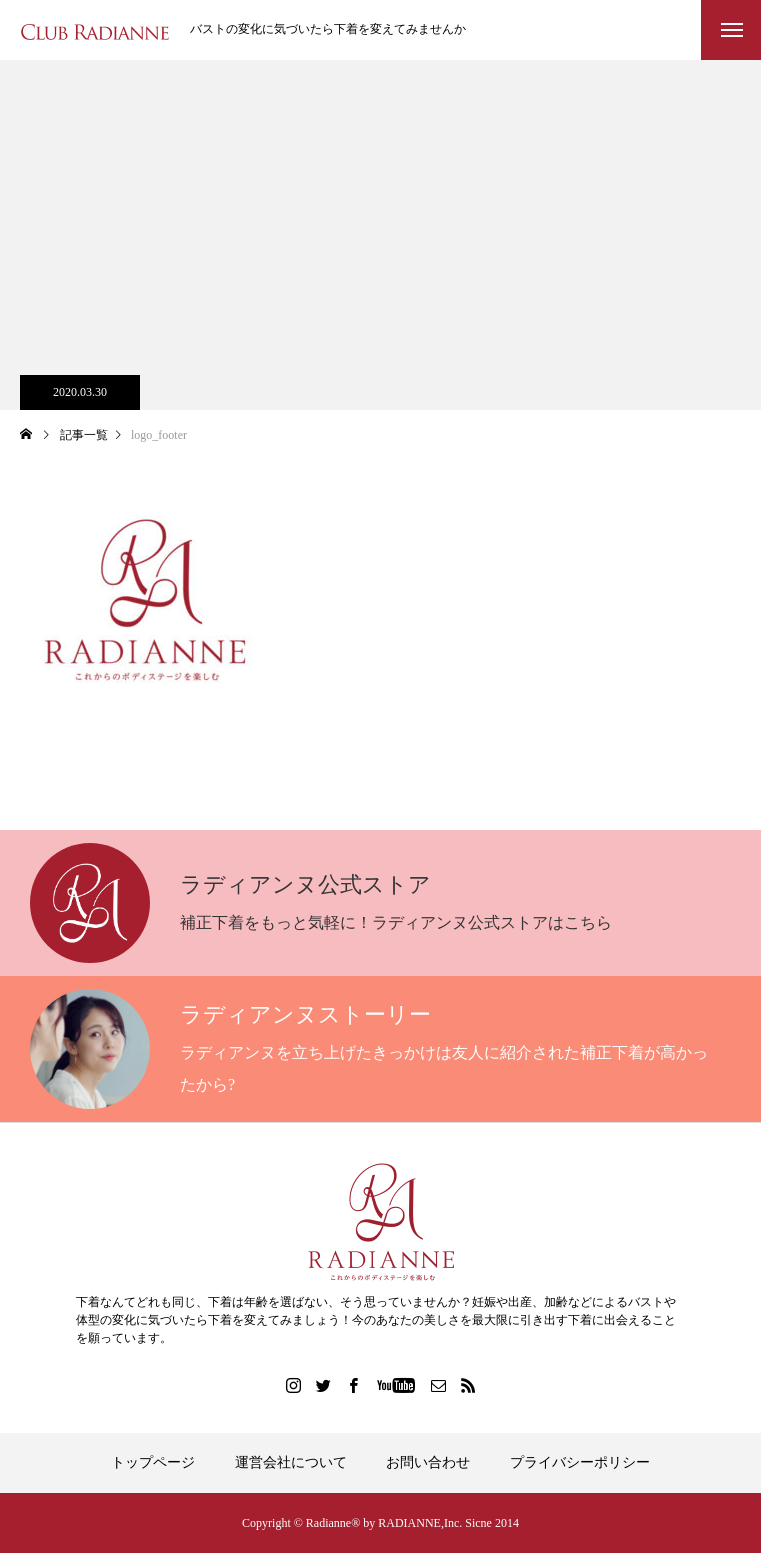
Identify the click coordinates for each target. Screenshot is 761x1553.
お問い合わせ (428, 1462)
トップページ (153, 1462)
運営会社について (291, 1462)
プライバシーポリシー (580, 1462)
